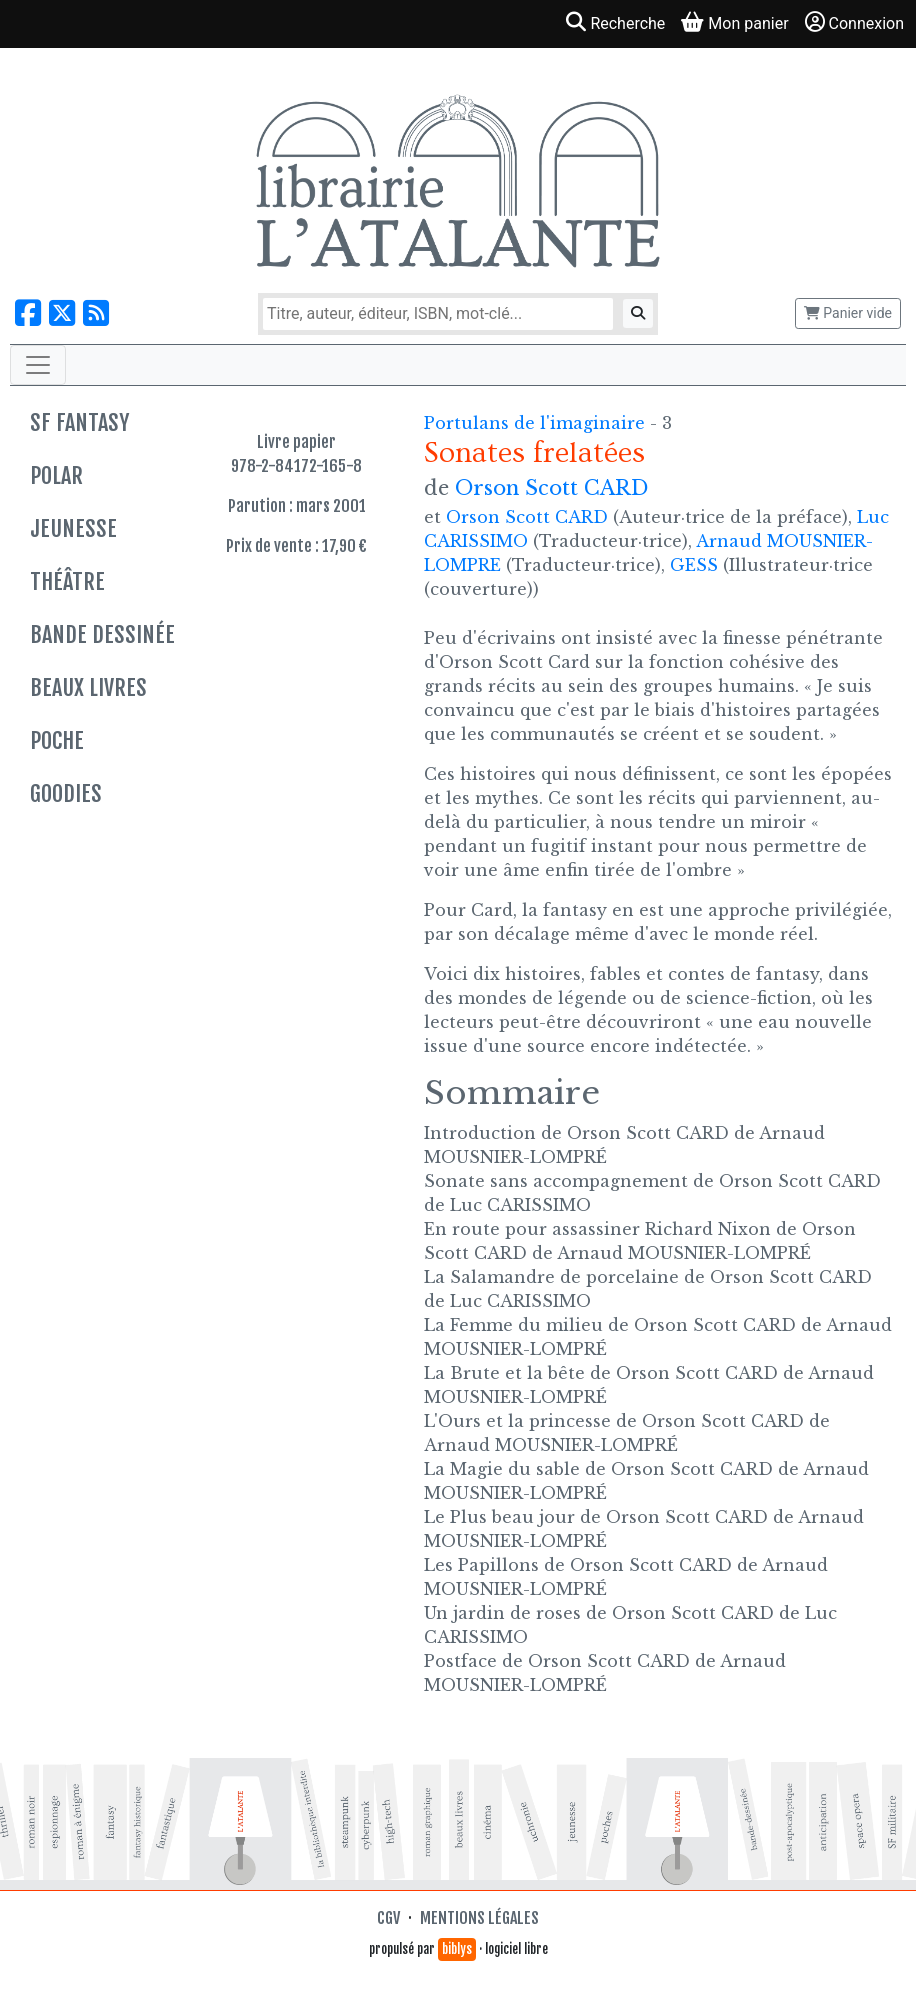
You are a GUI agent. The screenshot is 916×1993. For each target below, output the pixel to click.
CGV (388, 1918)
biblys (457, 1949)
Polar (56, 475)
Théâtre (67, 581)
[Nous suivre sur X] (62, 313)
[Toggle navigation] (38, 365)
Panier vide (848, 313)
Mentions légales (479, 1918)
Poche (57, 740)
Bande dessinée (102, 634)
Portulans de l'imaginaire (537, 423)
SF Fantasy (79, 422)
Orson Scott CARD (551, 488)
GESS (694, 565)
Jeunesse (73, 528)
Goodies (66, 793)
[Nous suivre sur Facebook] (28, 313)
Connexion (854, 22)
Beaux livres (88, 687)
